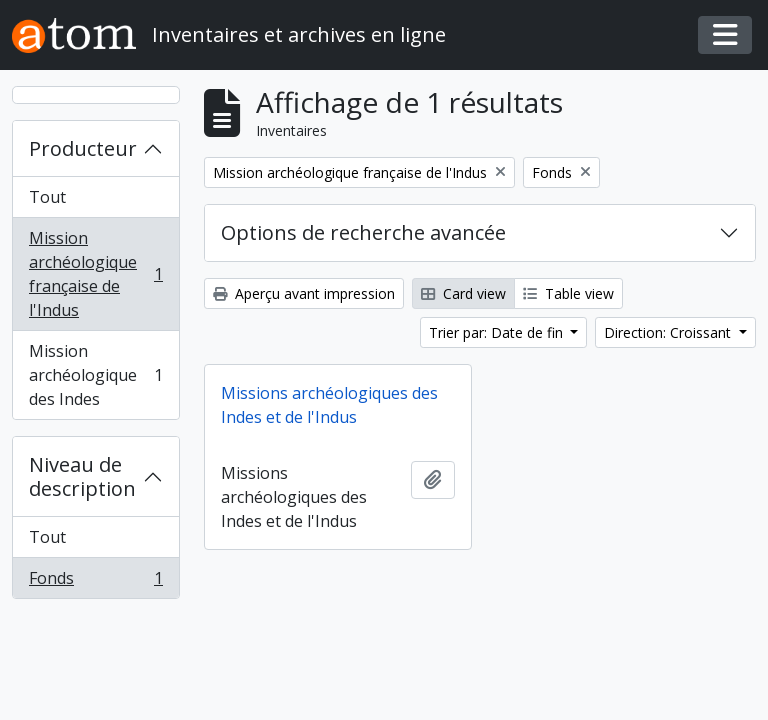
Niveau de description (82, 476)
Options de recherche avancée (363, 232)
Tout (47, 197)
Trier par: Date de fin (498, 332)
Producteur (83, 148)
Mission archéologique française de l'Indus (95, 274)
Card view (463, 293)
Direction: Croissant (669, 332)
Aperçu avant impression (304, 293)
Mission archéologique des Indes (95, 375)
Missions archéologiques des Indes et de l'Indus (329, 405)
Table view (568, 293)
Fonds (95, 582)
